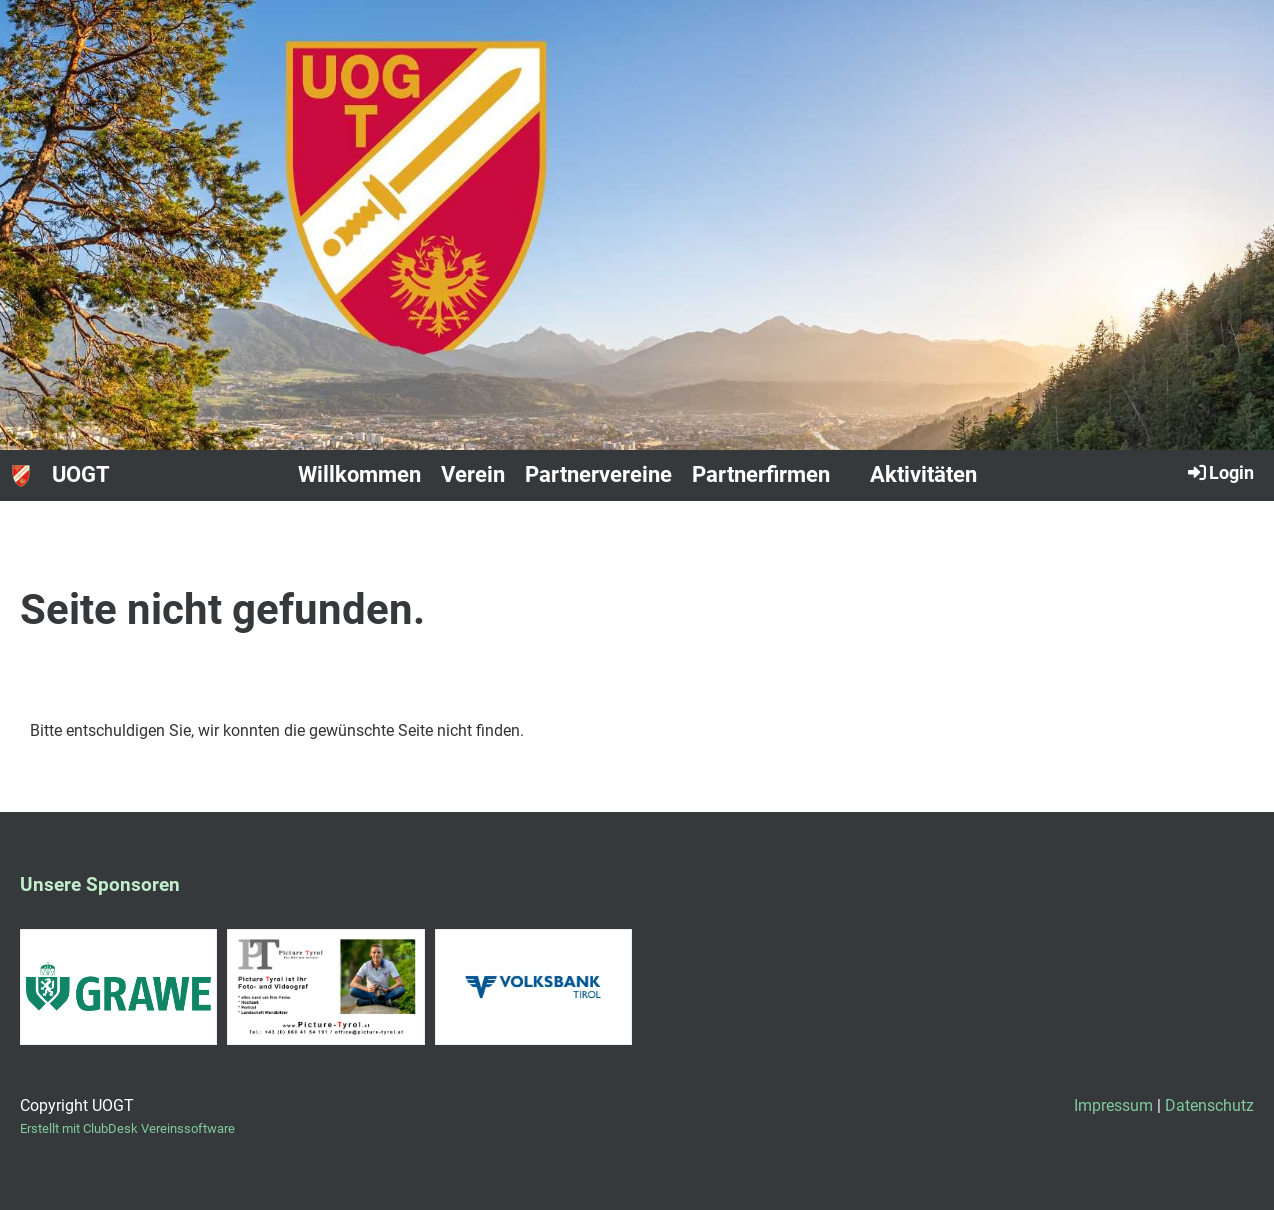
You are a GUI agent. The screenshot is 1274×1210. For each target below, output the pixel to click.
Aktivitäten (923, 474)
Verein (473, 474)
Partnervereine (598, 474)
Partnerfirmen (761, 474)
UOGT (81, 474)
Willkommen (359, 474)
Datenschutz (1209, 1105)
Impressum (1113, 1105)
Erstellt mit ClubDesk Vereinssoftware (127, 1128)
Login (1219, 472)
